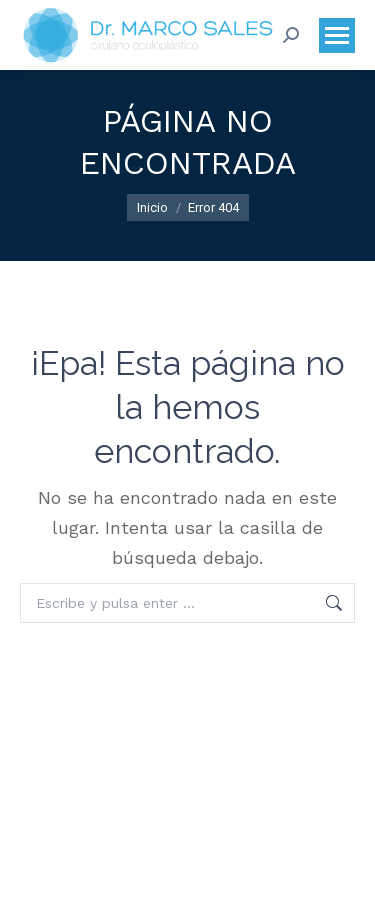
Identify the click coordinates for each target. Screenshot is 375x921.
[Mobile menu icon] (337, 35)
